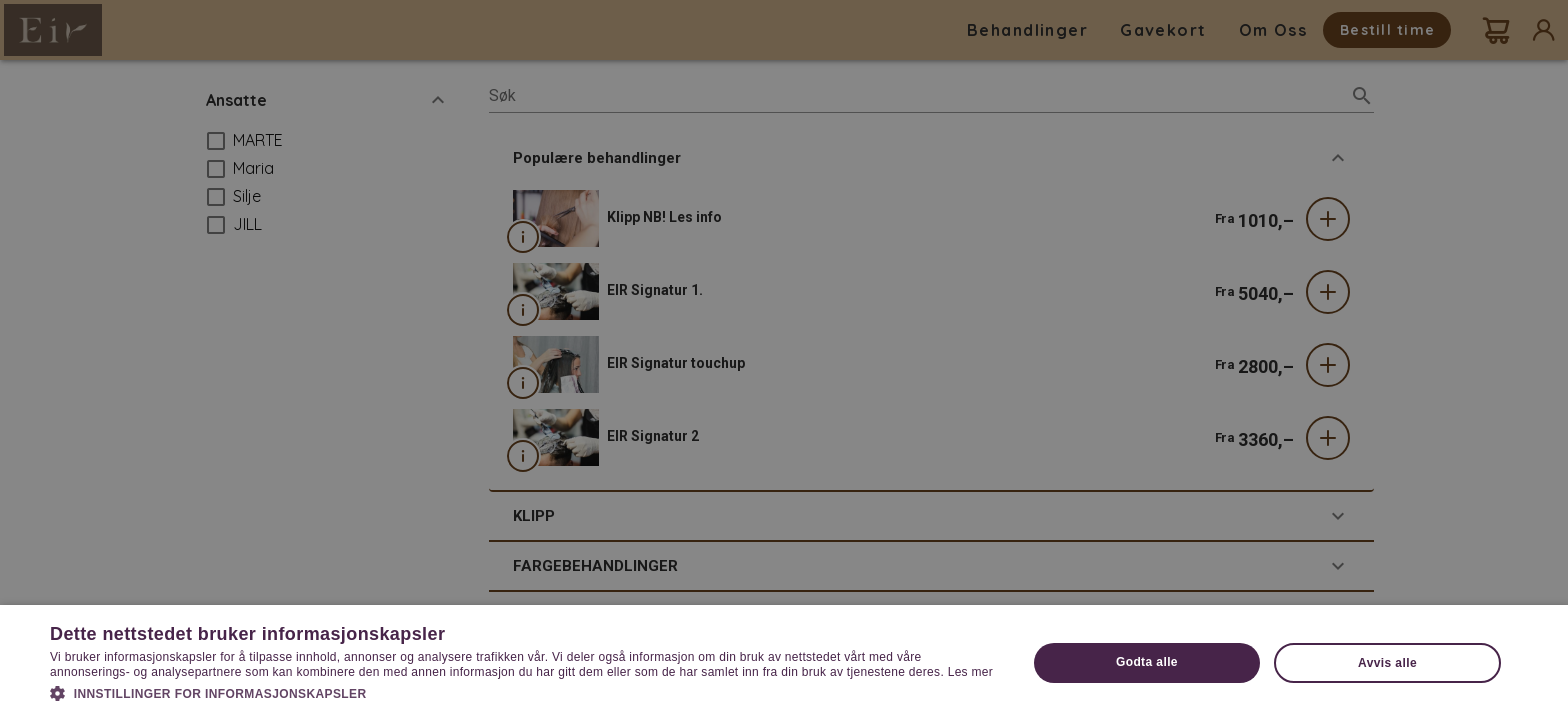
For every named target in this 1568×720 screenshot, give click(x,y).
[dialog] (784, 360)
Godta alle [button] (1147, 662)
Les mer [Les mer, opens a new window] (970, 672)
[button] (524, 692)
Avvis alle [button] (1387, 663)
